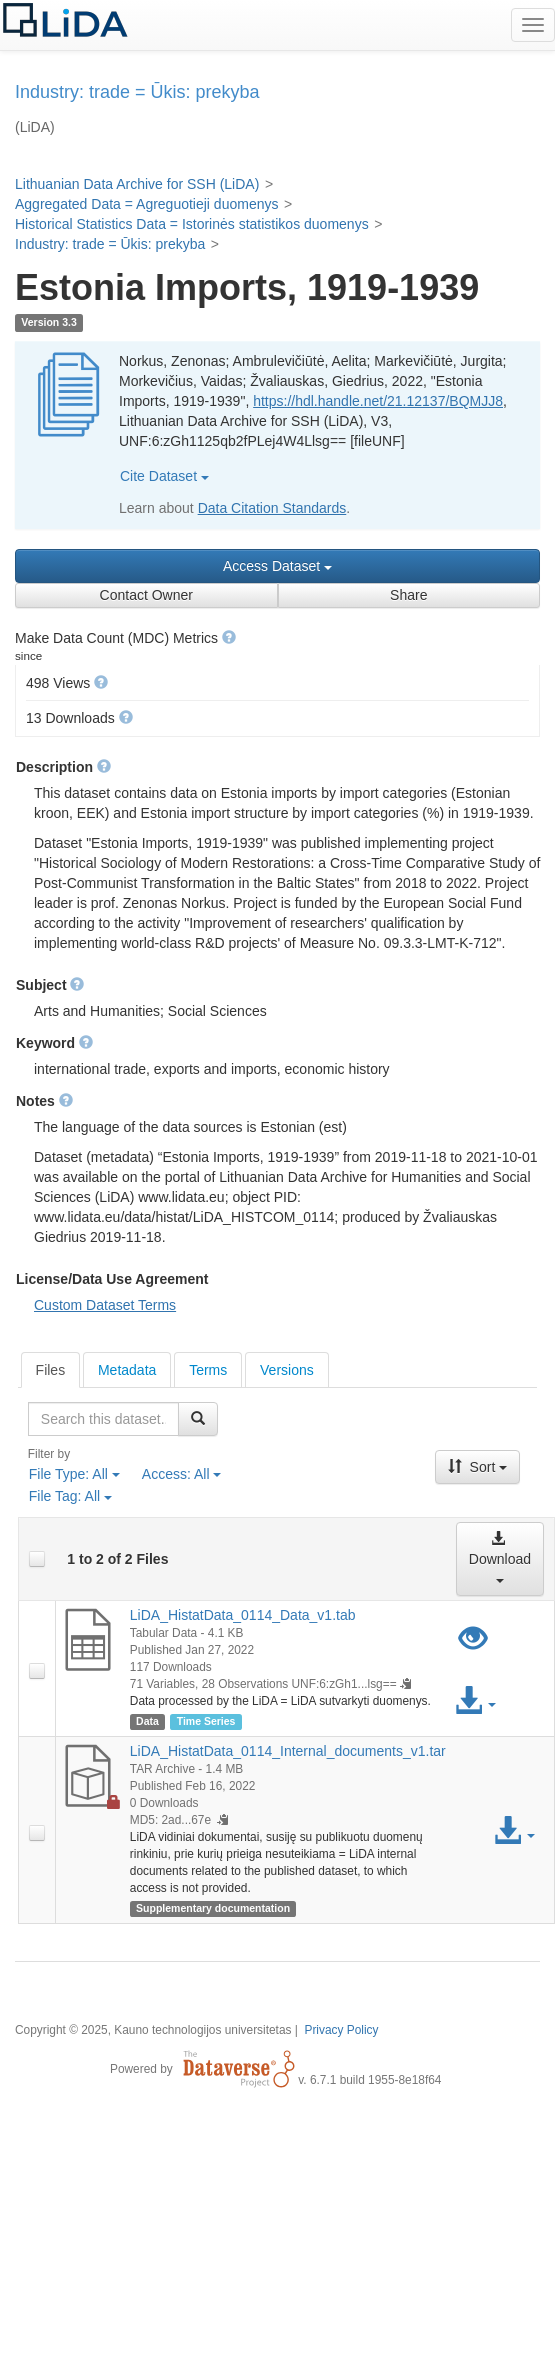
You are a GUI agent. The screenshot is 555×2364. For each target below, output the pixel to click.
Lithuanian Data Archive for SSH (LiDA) (137, 184)
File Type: (74, 1474)
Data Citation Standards (272, 508)
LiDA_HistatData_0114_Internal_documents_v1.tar (288, 1751)
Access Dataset (277, 566)
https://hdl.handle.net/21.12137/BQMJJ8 (378, 401)
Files (51, 1370)
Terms (208, 1370)
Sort (478, 1467)
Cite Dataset (164, 476)
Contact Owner (146, 595)
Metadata (127, 1370)
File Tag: (70, 1496)
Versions (287, 1370)
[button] (229, 637)
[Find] (198, 1419)
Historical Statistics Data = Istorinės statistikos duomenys (192, 224)
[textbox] (103, 1419)
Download (500, 1556)
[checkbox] (37, 1559)
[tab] (51, 1370)
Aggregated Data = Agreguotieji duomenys (146, 204)
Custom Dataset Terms (105, 1305)
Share (408, 595)
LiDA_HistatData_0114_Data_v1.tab (243, 1615)
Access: (182, 1474)
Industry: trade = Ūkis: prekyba (110, 244)
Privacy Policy (341, 2030)
